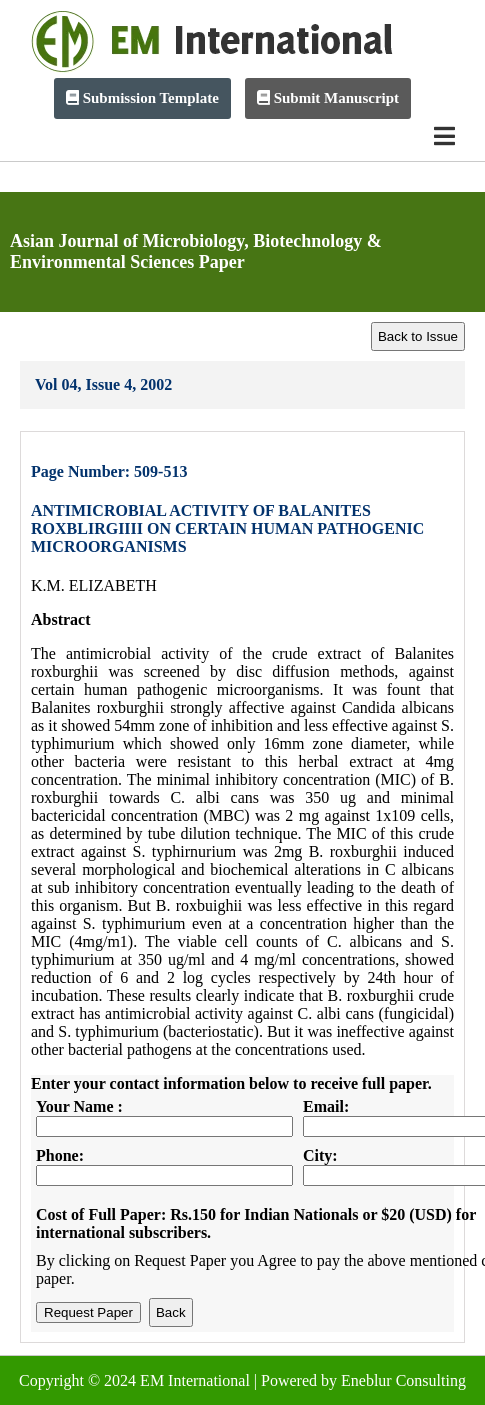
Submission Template (142, 98)
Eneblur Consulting (403, 1380)
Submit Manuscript (328, 98)
